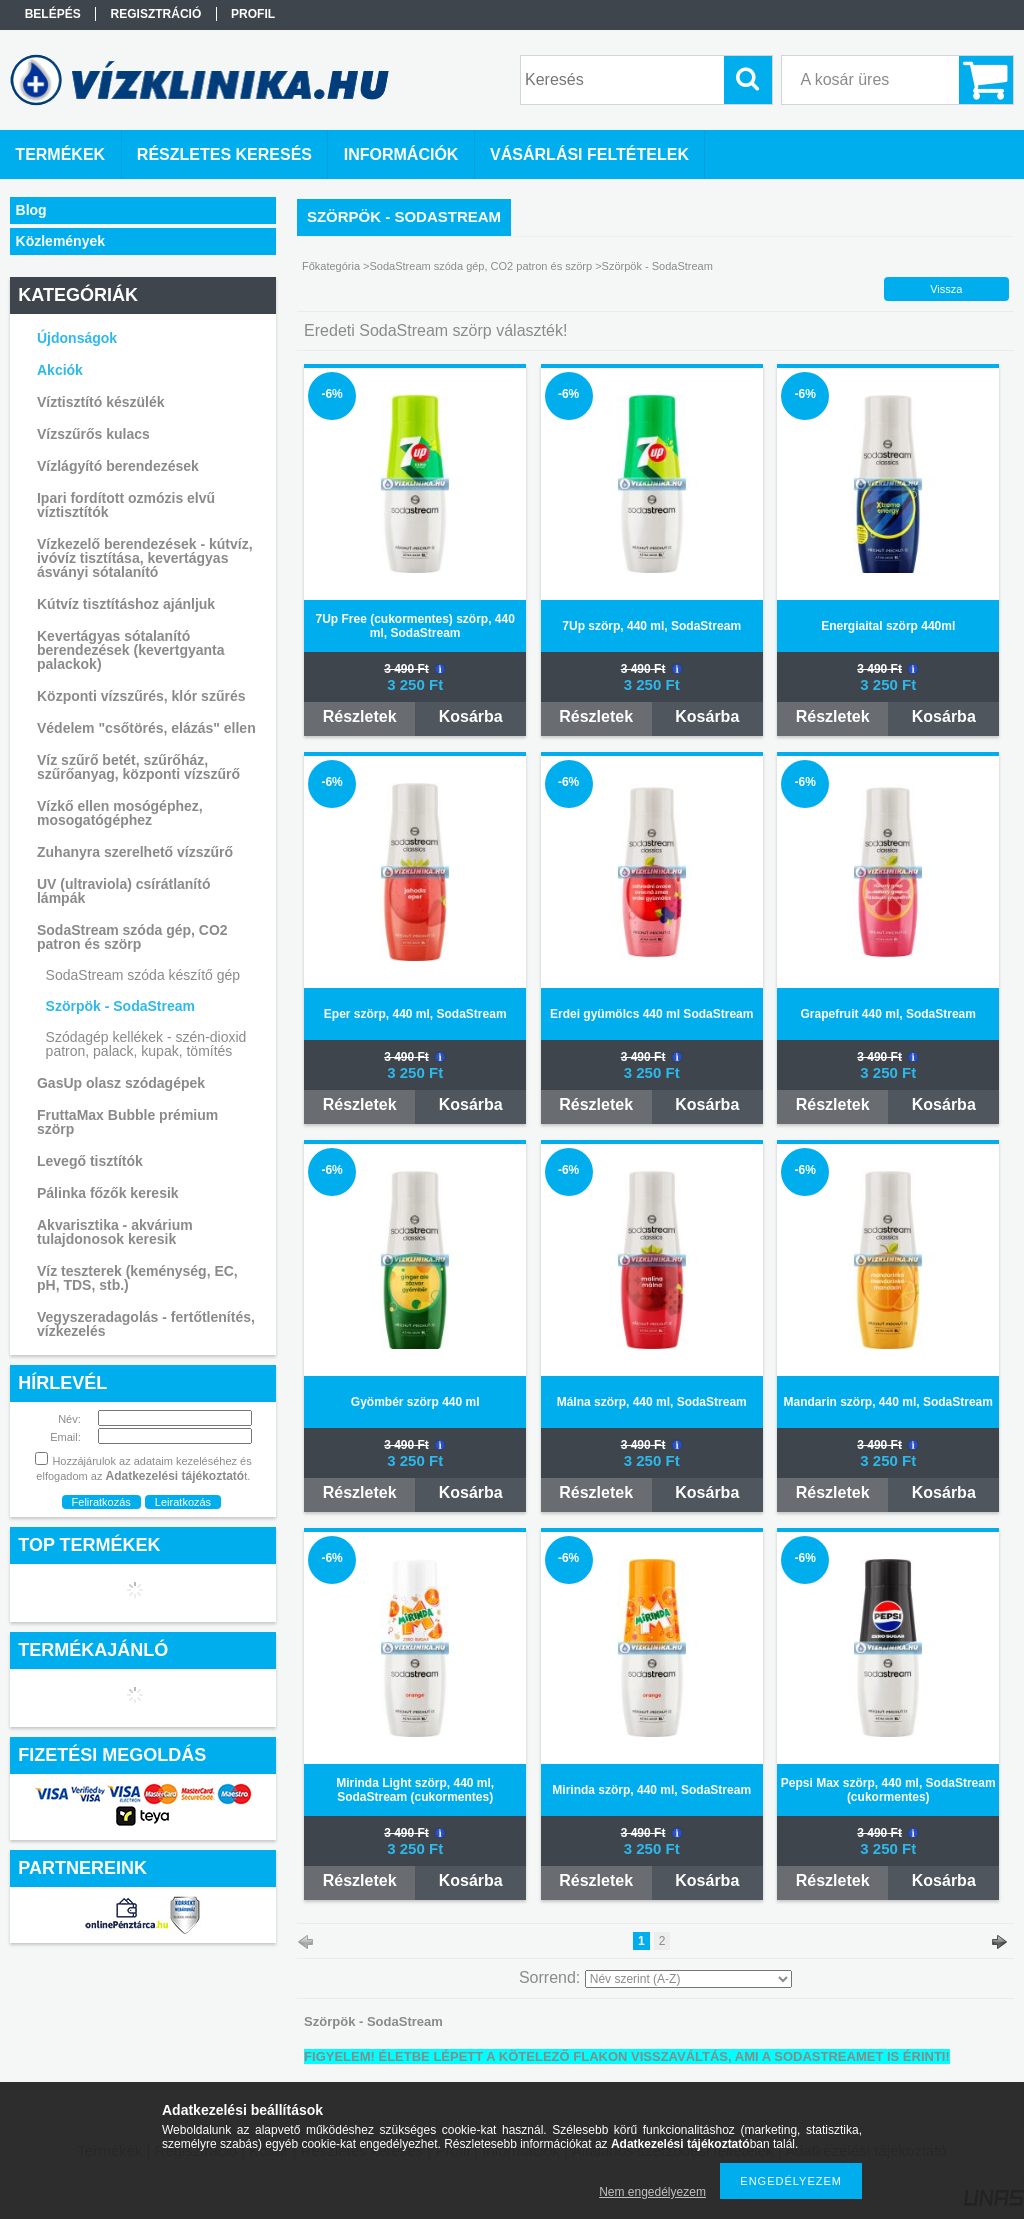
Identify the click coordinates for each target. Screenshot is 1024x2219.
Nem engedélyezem (652, 2192)
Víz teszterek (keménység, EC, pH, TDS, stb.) (137, 1278)
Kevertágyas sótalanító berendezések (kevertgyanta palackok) (131, 650)
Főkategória (331, 266)
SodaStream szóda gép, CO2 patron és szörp (481, 266)
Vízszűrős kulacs (93, 434)
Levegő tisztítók (90, 1161)
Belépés (53, 14)
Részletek (360, 716)
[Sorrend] (688, 1979)
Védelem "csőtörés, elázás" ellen (146, 728)
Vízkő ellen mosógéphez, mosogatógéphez (120, 813)
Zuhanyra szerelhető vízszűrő (135, 852)
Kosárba (471, 716)
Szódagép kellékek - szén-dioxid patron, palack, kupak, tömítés (146, 1044)
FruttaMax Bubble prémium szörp (127, 1122)
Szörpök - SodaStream (120, 1006)
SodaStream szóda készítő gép (143, 975)
